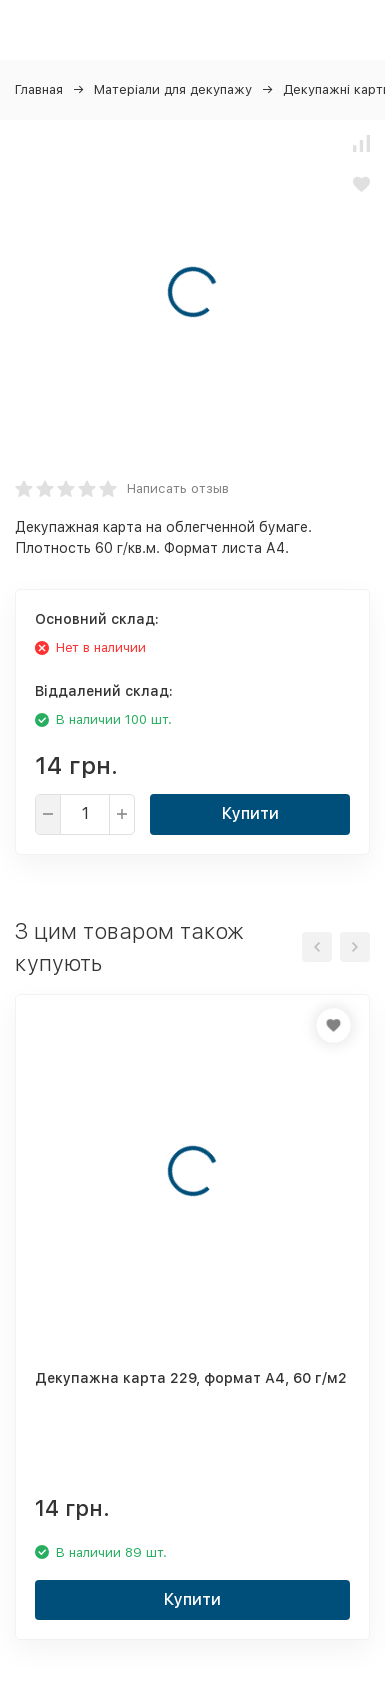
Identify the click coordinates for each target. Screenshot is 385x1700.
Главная (39, 89)
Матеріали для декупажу (173, 89)
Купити (250, 813)
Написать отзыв (178, 488)
